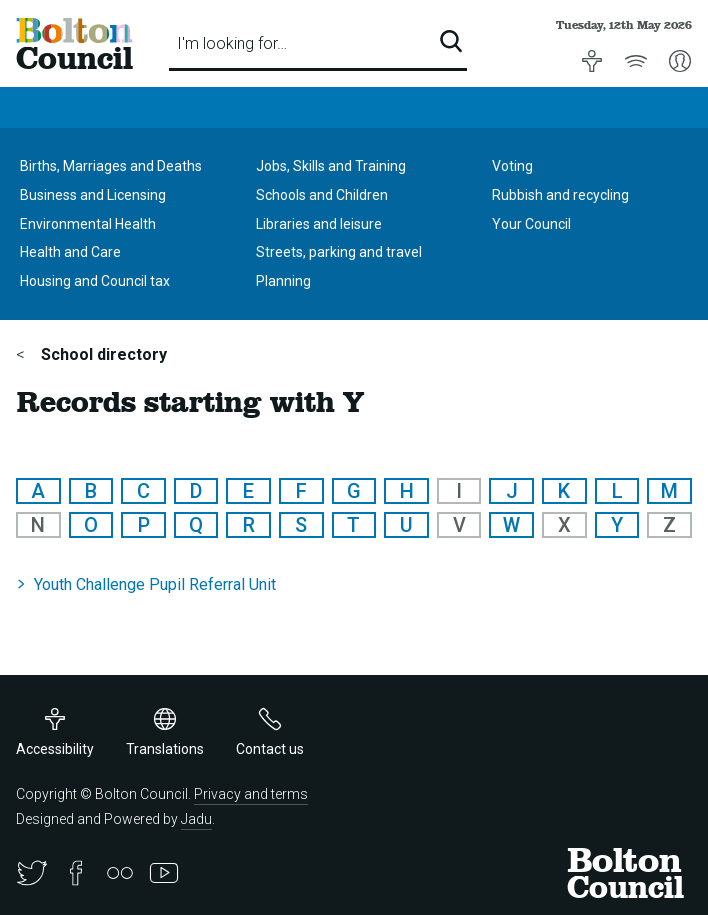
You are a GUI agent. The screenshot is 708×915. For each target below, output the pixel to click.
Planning (283, 281)
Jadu (196, 819)
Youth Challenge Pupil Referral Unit (155, 584)
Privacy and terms (251, 794)
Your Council (531, 224)
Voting (512, 166)
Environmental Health (88, 224)
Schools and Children (322, 195)
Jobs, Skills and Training (331, 166)
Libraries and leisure (319, 224)
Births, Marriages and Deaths (111, 166)
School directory (102, 354)
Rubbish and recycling (560, 195)
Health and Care (70, 252)
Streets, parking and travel (339, 252)
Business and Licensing (93, 195)
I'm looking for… (232, 43)
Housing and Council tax (95, 281)
